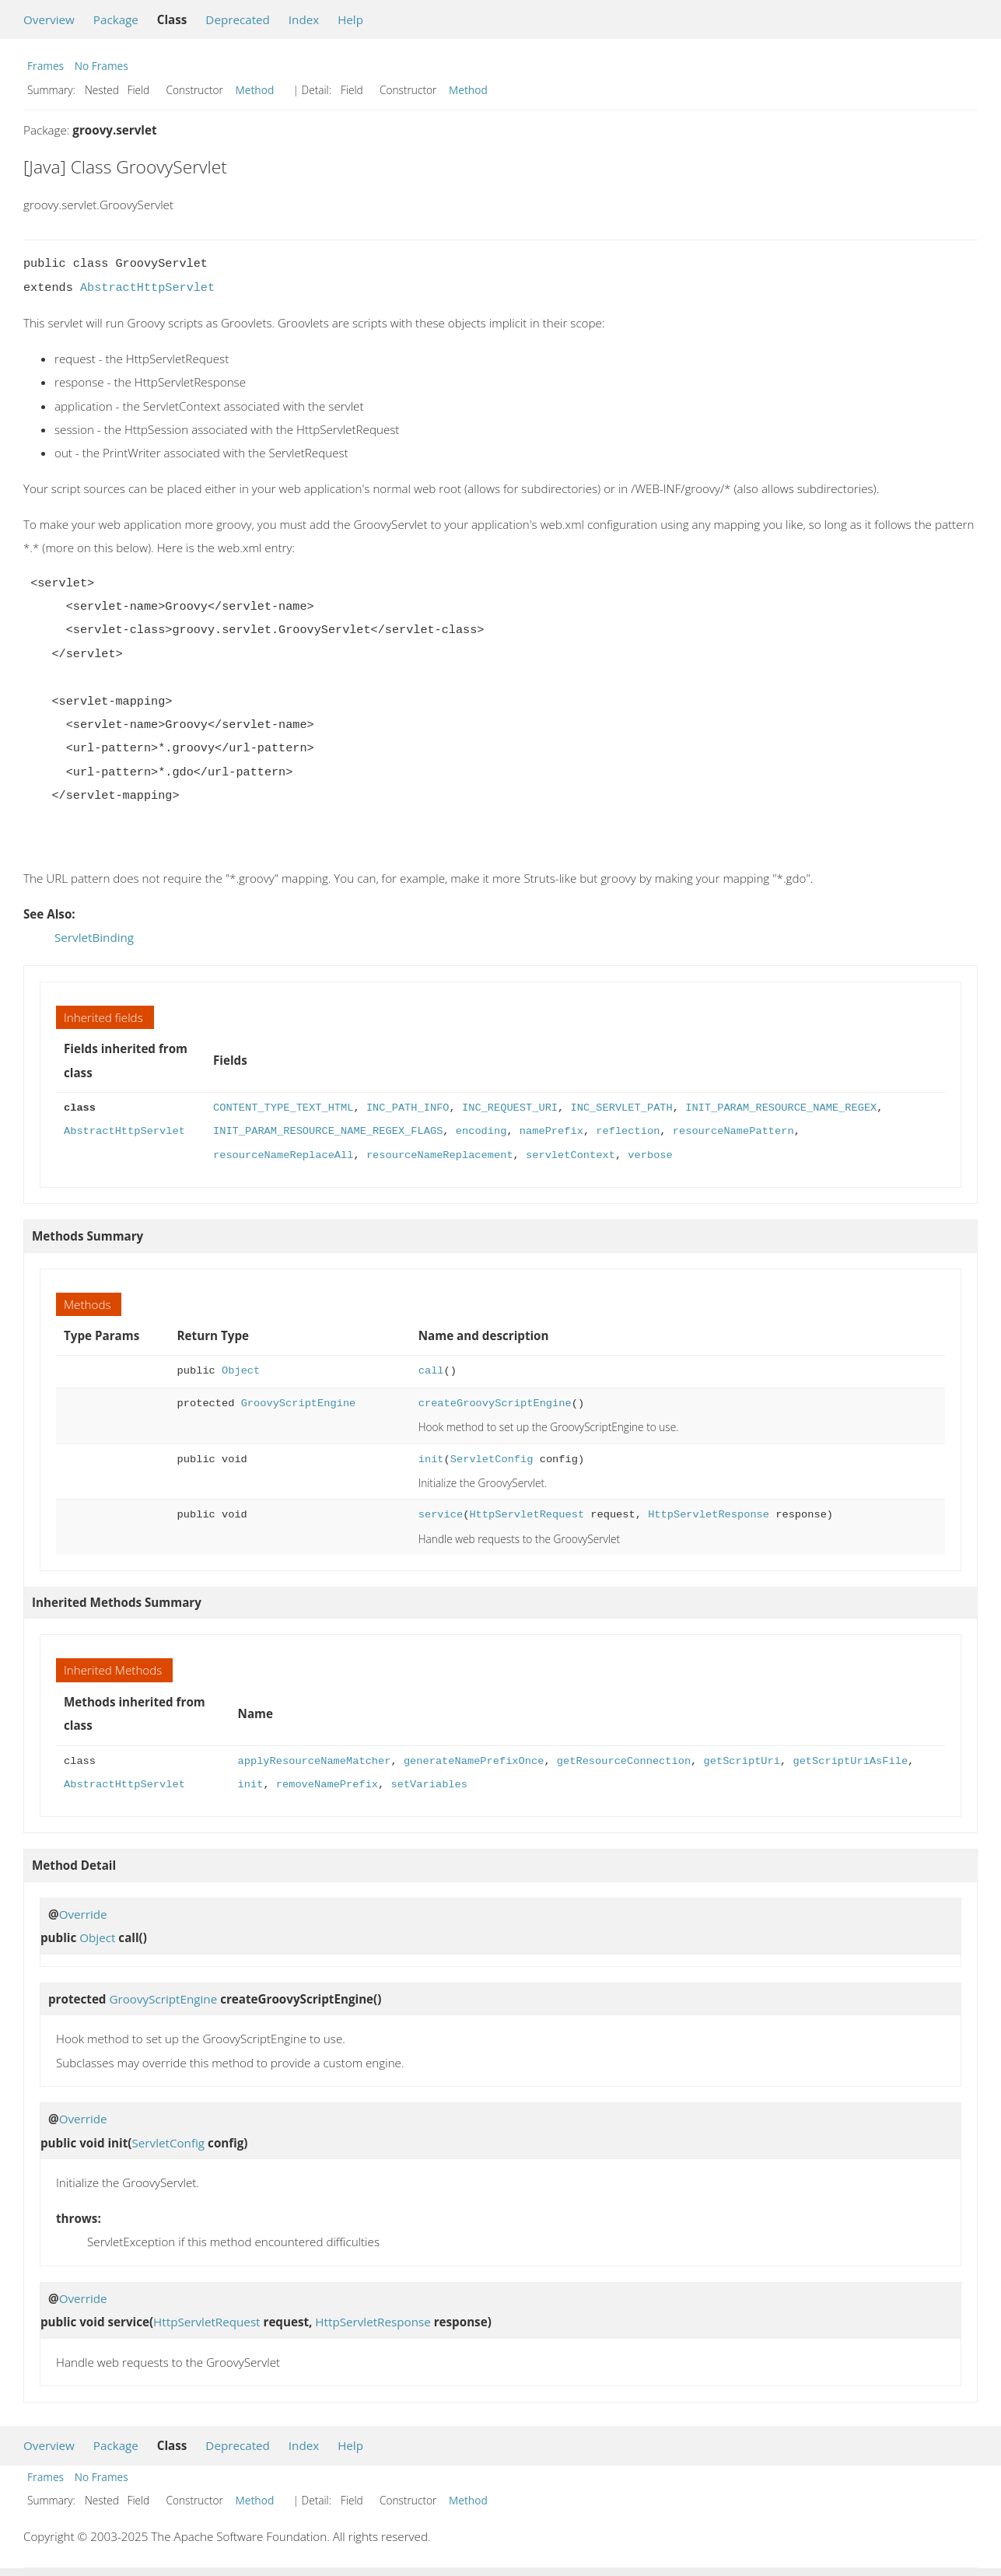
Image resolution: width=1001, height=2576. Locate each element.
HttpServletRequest (526, 1514)
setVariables (428, 1784)
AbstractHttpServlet (147, 288)
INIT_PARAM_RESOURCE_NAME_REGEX (781, 1108)
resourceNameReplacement (439, 1155)
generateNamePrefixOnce (474, 1761)
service (440, 1514)
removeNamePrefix (327, 1784)
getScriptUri (741, 1761)
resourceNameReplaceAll (283, 1155)
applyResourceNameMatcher (314, 1761)
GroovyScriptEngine (298, 1403)
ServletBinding (94, 937)
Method (255, 89)
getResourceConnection (624, 1761)
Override (83, 1914)
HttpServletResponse (708, 1514)
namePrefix (551, 1131)
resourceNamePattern (733, 1131)
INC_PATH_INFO (408, 1108)
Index (304, 19)
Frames (45, 65)
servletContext (570, 1155)
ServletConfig (492, 1459)
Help (350, 19)
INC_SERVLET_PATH (621, 1108)
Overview (49, 19)
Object (241, 1370)
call (431, 1370)
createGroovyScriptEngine (495, 1403)
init (431, 1459)
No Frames (101, 65)
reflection (628, 1131)
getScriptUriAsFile (850, 1761)
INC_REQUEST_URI (510, 1108)
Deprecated (237, 19)
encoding (481, 1131)
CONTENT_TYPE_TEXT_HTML (283, 1108)
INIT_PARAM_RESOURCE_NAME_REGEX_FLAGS (328, 1131)
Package (115, 19)
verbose (650, 1155)
